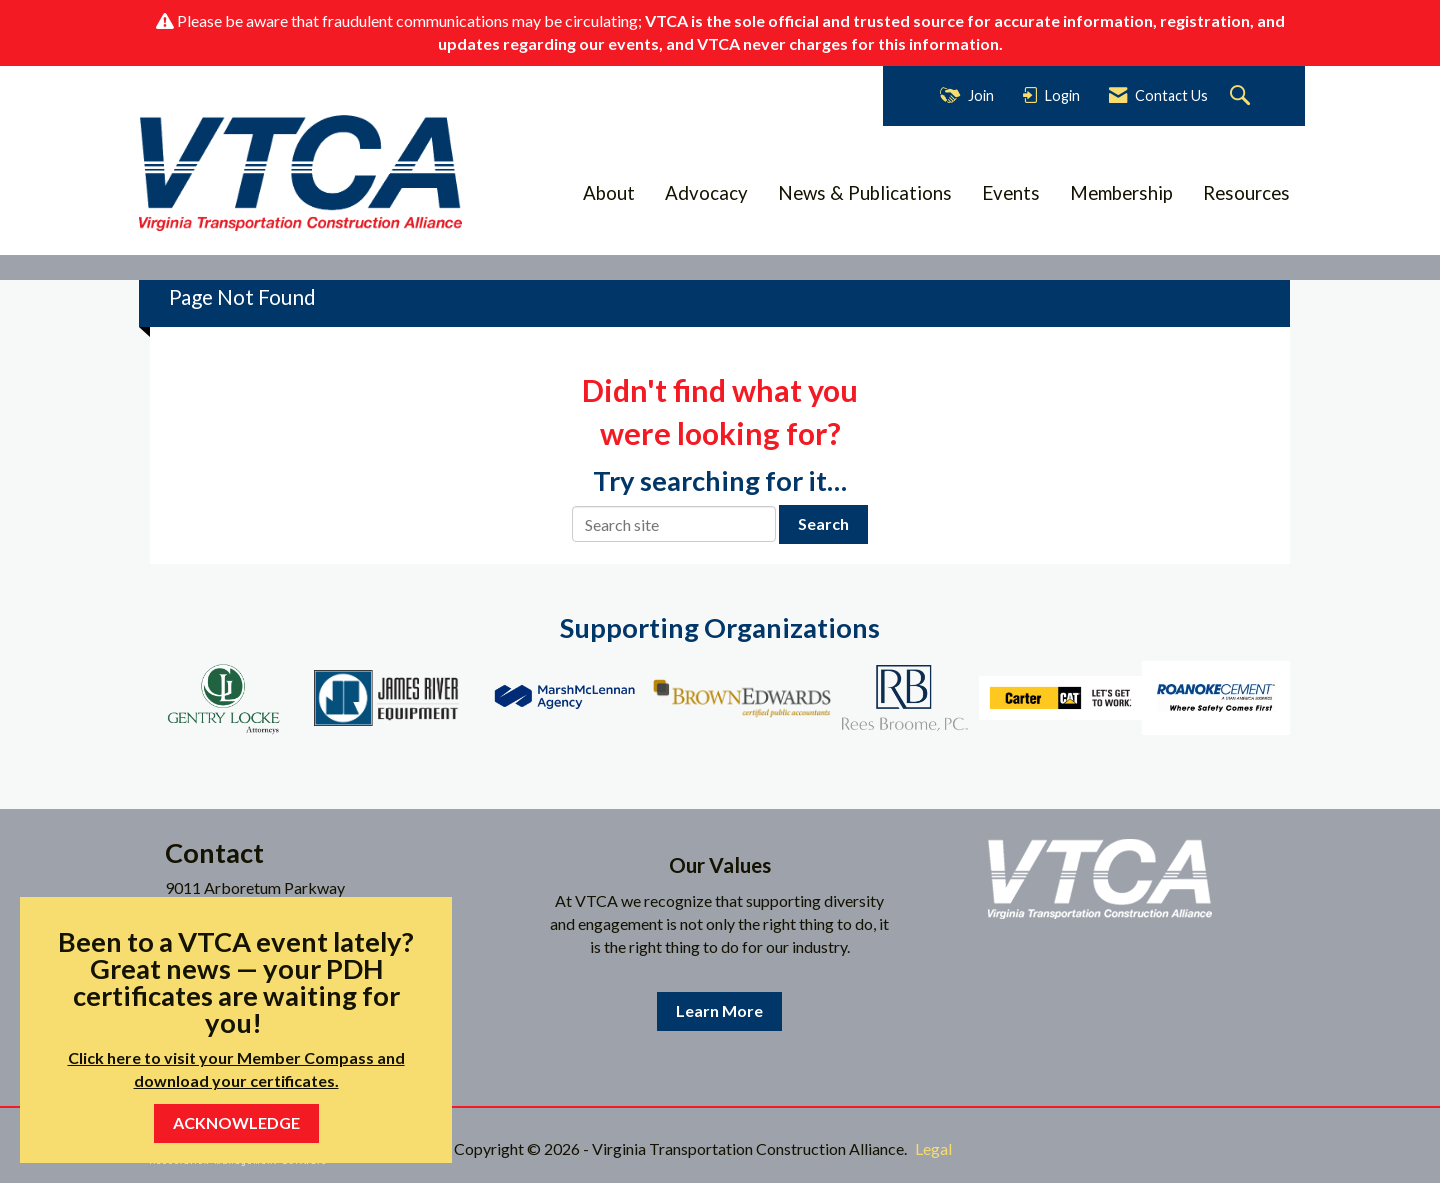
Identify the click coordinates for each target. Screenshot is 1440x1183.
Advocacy (706, 193)
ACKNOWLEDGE (236, 1122)
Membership (1121, 193)
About (609, 193)
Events (1011, 193)
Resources (1246, 193)
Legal (933, 1148)
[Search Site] (1242, 96)
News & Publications (865, 193)
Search (823, 523)
